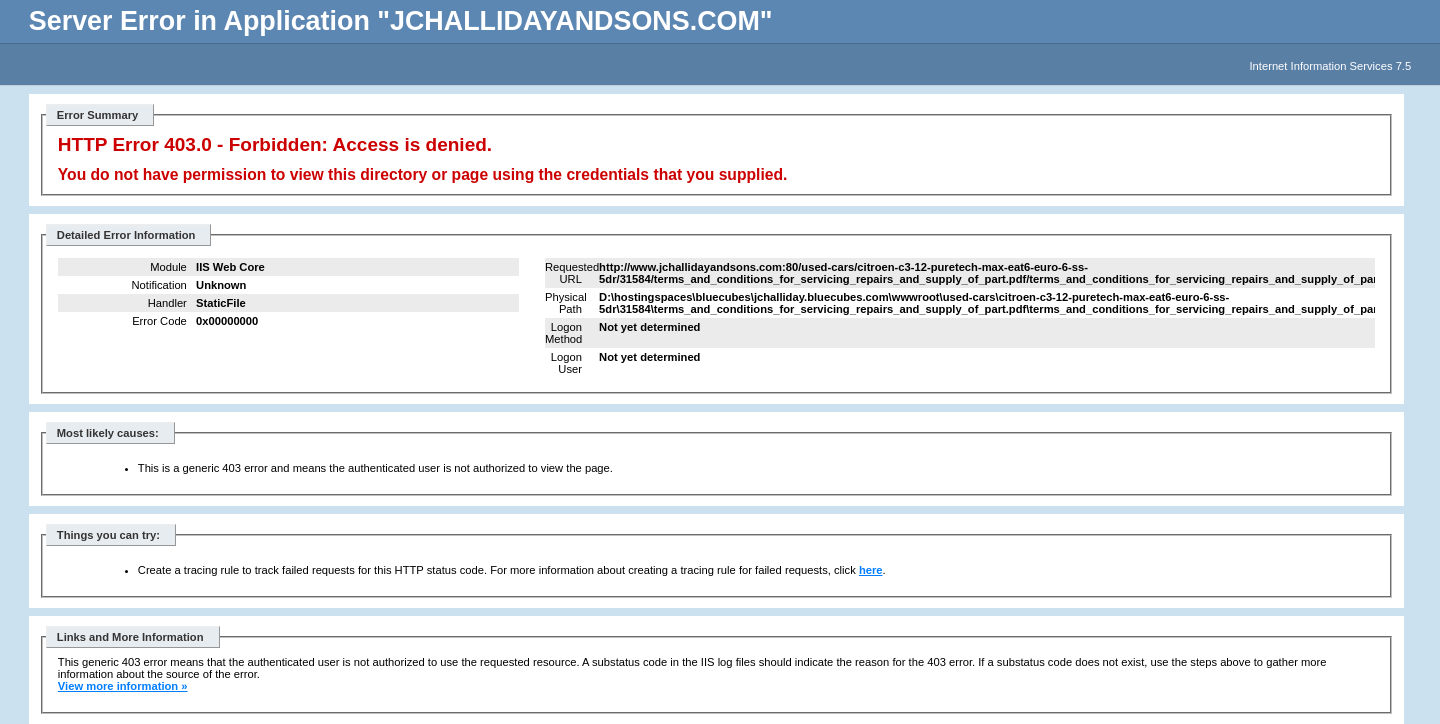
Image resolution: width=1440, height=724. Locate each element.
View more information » (123, 686)
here (871, 570)
